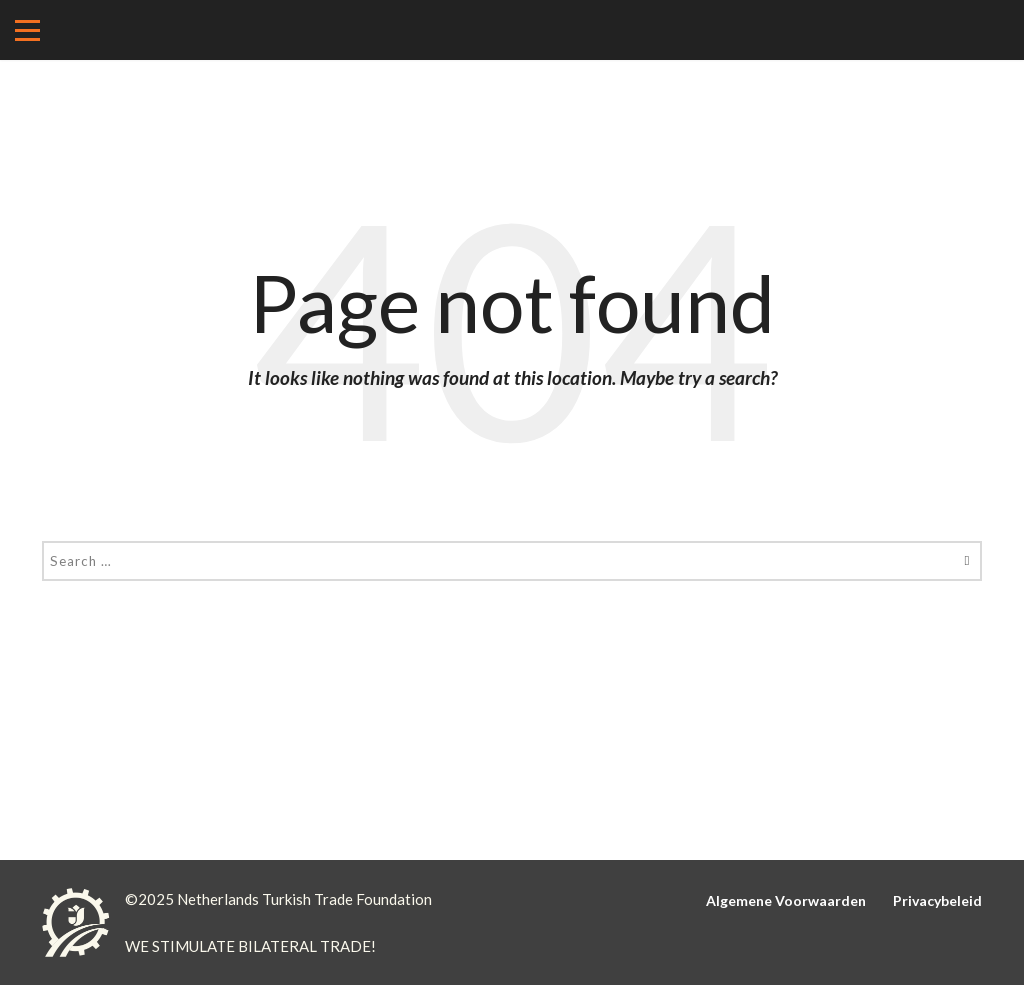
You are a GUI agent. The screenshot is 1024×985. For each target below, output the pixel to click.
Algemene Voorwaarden (786, 900)
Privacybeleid (937, 900)
